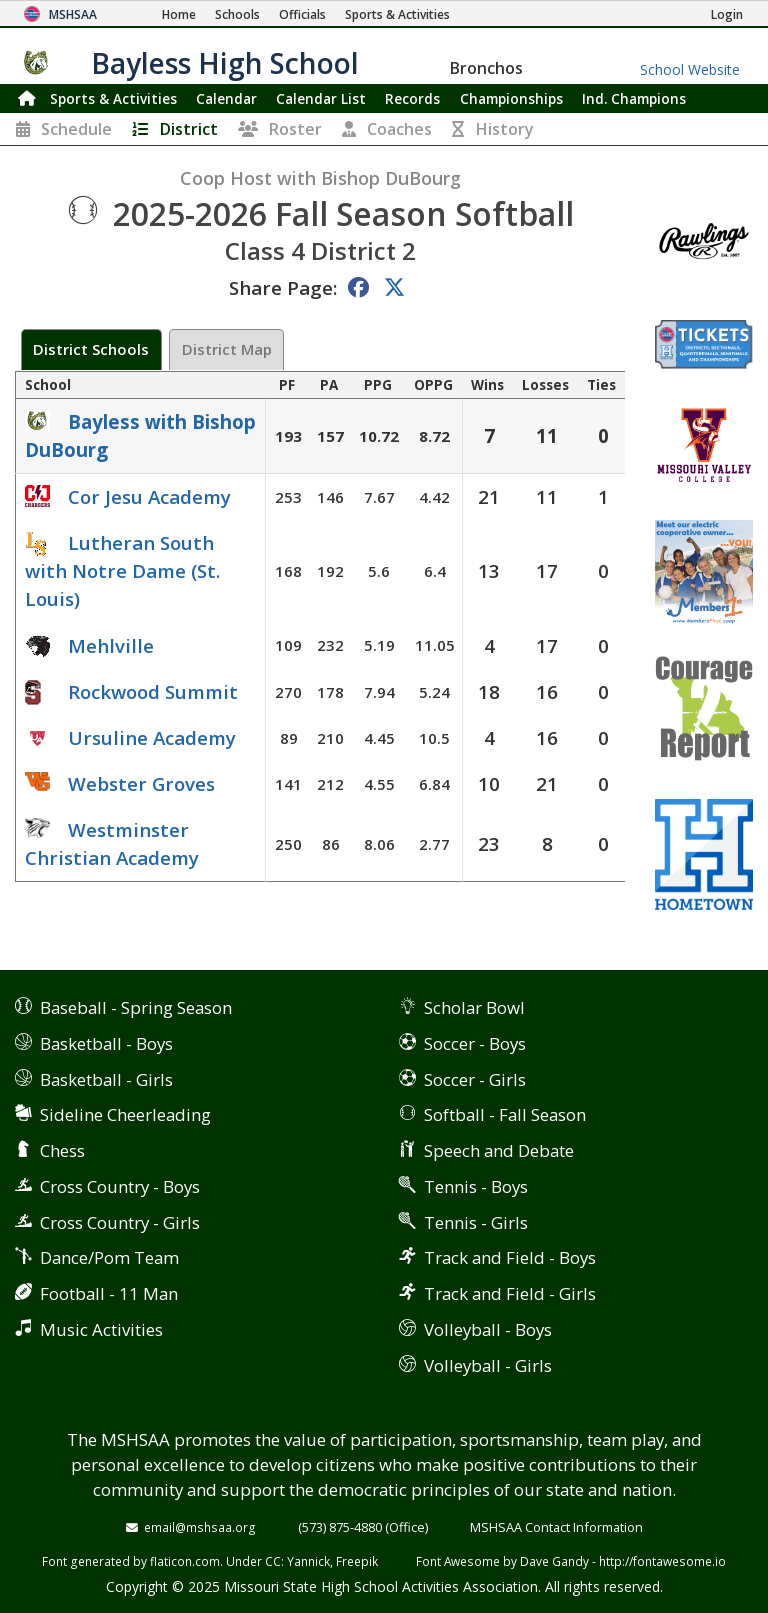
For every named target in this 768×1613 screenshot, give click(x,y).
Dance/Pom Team (109, 1257)
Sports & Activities (113, 98)
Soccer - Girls (475, 1079)
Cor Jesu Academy (149, 496)
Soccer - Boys (475, 1043)
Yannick (308, 1561)
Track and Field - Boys (510, 1257)
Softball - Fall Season (505, 1114)
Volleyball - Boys (488, 1329)
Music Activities (101, 1329)
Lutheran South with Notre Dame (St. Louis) (122, 570)
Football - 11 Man (109, 1293)
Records (412, 98)
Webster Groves (141, 783)
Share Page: (283, 287)
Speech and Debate (499, 1150)
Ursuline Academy (152, 737)
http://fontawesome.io (662, 1561)
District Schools (91, 349)
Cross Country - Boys (120, 1186)
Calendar (226, 98)
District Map (227, 349)
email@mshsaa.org (200, 1527)
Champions (634, 98)
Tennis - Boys (476, 1186)
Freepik (357, 1561)
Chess (62, 1150)
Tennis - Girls (476, 1222)
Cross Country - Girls (120, 1222)
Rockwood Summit (153, 691)
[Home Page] (179, 14)
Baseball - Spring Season (136, 1007)
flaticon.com (185, 1561)
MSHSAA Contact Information (556, 1527)
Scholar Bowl (474, 1007)
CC (273, 1561)
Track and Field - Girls (510, 1293)
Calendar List (321, 98)
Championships (511, 98)
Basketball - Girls (106, 1079)
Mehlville (111, 645)
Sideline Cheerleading (125, 1114)
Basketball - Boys (106, 1043)
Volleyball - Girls (488, 1365)
